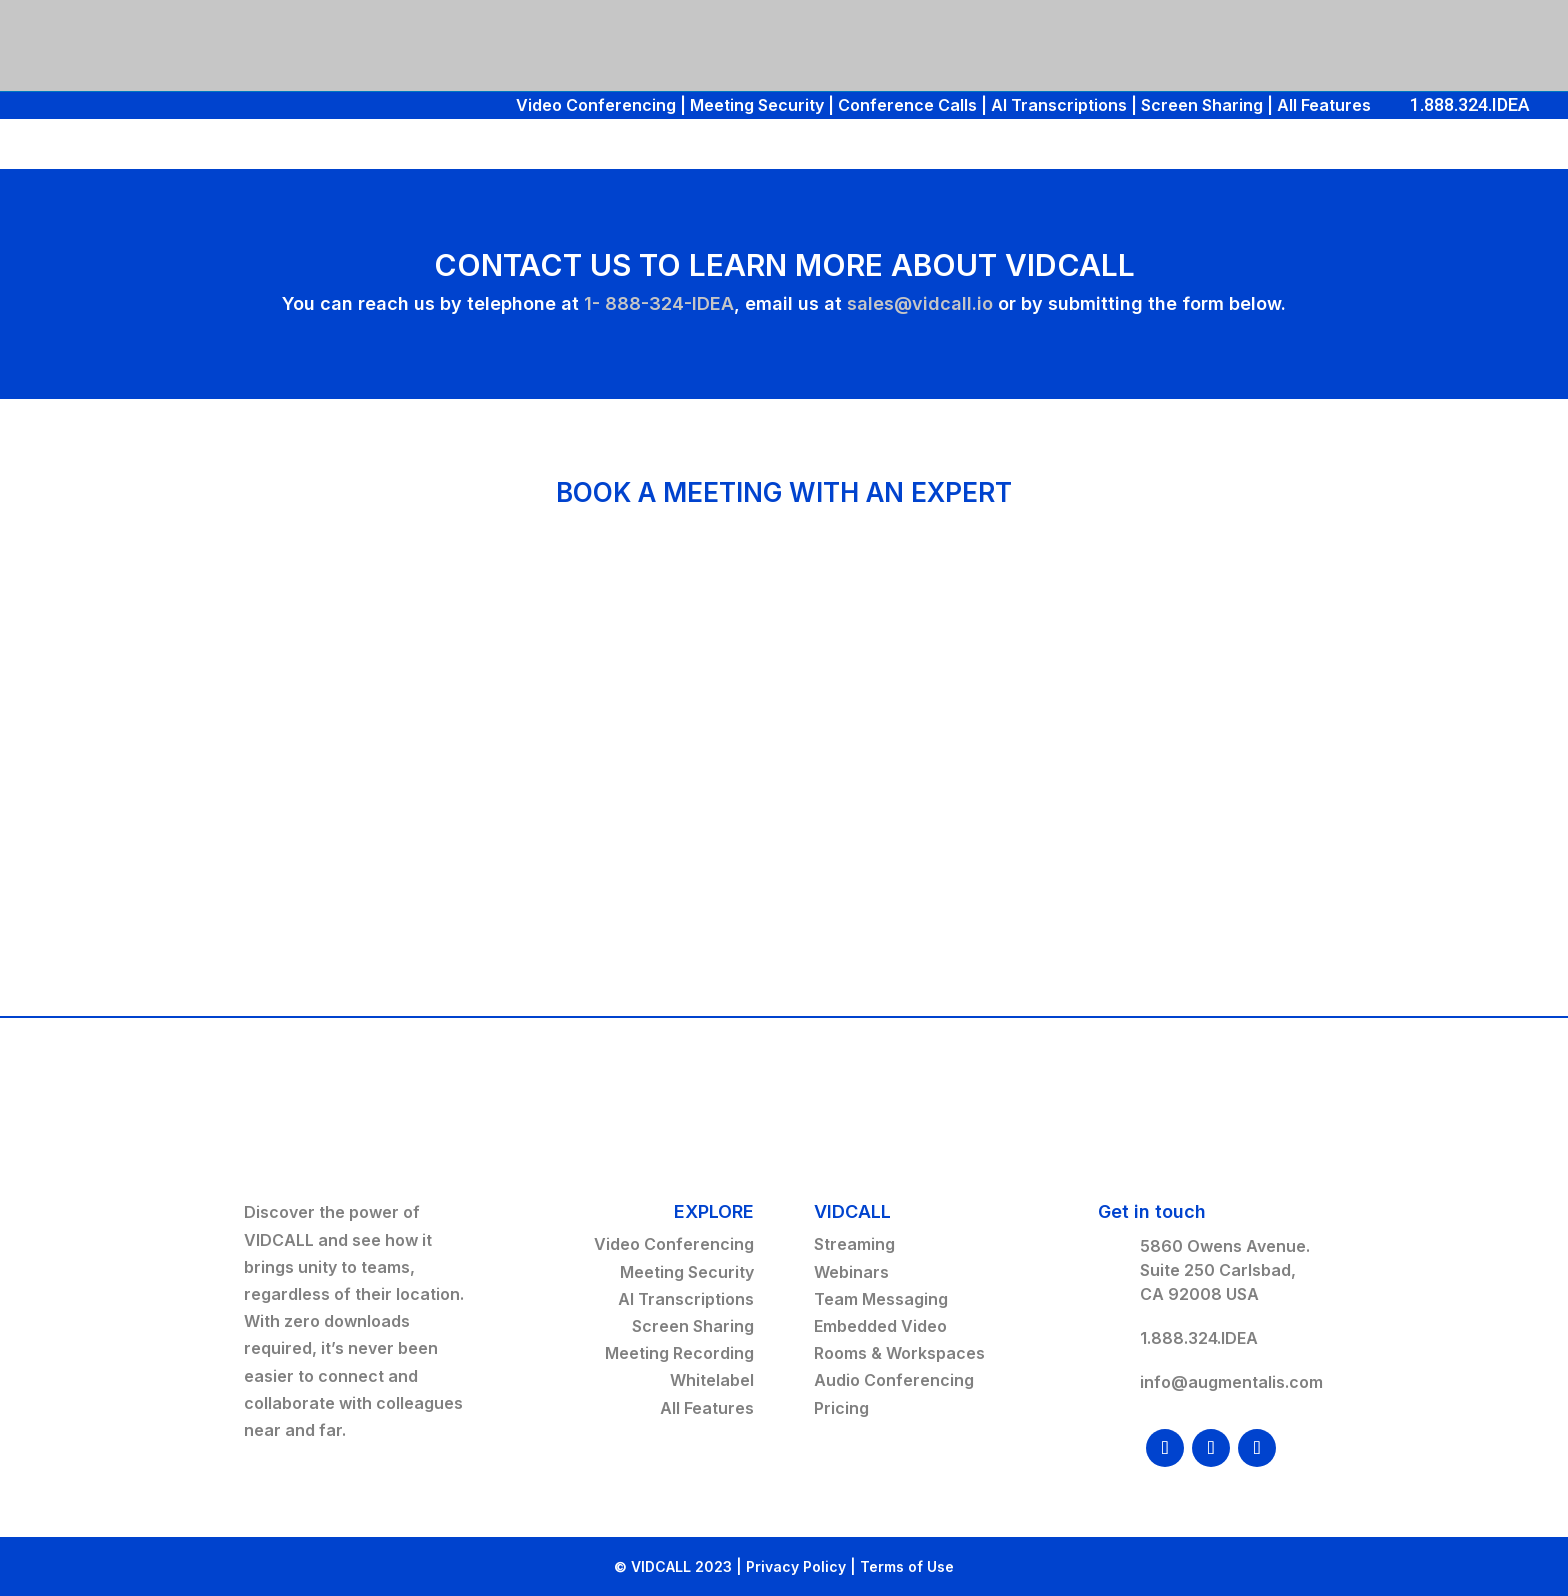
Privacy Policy (796, 1566)
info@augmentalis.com (1231, 1382)
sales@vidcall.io (920, 303)
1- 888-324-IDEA (659, 303)
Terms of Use (907, 1566)
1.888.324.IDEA (1470, 104)
